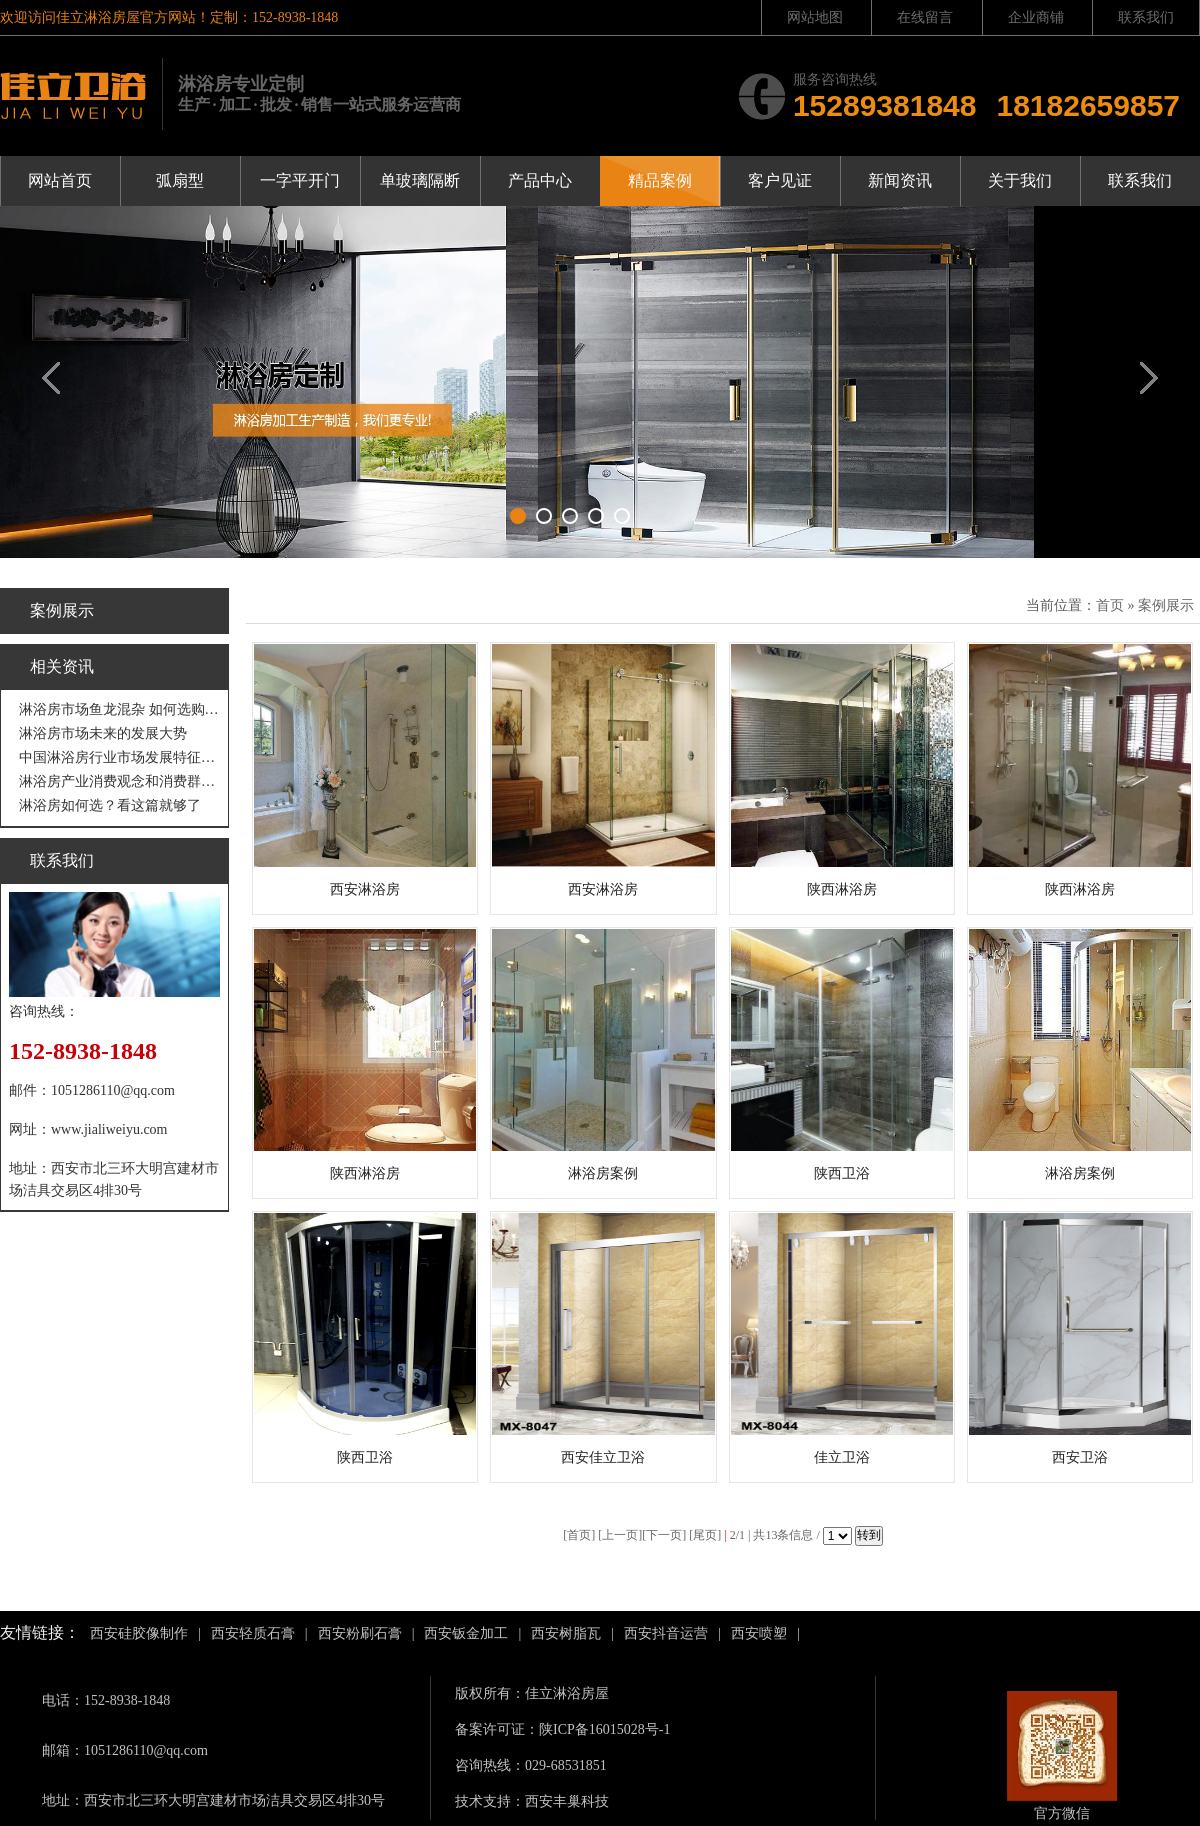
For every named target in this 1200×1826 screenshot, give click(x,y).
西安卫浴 (1080, 1457)
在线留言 (925, 17)
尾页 (705, 1535)
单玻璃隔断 (420, 180)
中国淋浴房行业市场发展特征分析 (119, 757)
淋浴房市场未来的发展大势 (103, 733)
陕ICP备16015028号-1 (604, 1729)
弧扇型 (180, 180)
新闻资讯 (900, 180)
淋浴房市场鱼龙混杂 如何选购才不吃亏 (119, 709)
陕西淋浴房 (842, 889)
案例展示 (1166, 605)
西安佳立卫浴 (603, 1457)
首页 (1110, 605)
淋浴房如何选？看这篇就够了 (110, 805)
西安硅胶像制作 (139, 1633)
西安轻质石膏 (253, 1633)
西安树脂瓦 (566, 1633)
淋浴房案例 (603, 1173)
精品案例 (660, 180)
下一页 (664, 1535)
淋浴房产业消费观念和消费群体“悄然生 (119, 781)
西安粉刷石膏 (360, 1633)
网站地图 (815, 17)
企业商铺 (1036, 17)
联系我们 (1146, 17)
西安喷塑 (759, 1633)
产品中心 (540, 180)
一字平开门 (300, 180)
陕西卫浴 (842, 1173)
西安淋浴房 (365, 889)
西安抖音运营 (666, 1633)
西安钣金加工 (466, 1633)
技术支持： (490, 1801)
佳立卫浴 (842, 1457)
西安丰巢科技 (567, 1801)
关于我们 (1020, 180)
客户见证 (780, 180)
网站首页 (60, 180)
